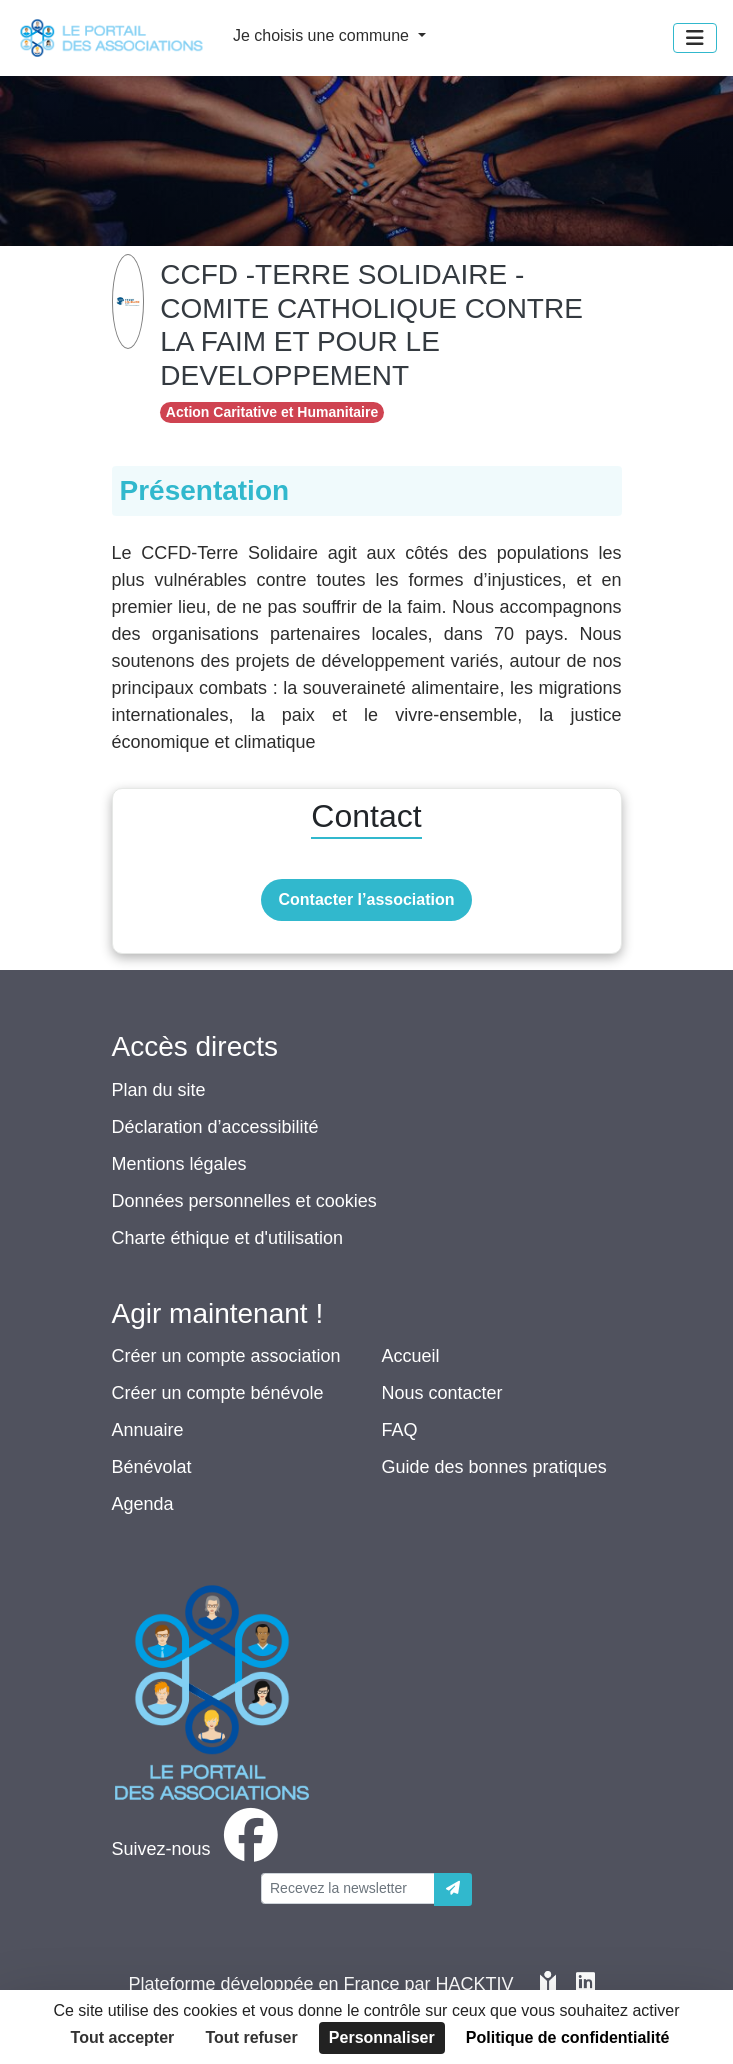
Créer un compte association (226, 1356)
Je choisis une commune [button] (323, 35)
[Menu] (695, 38)
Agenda (143, 1504)
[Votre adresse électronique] (348, 1888)
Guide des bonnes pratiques (494, 1467)
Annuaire (148, 1430)
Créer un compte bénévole (218, 1393)
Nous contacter (442, 1393)
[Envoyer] (453, 1889)
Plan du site (159, 1090)
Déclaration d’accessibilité (215, 1127)
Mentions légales (179, 1164)
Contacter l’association (366, 899)
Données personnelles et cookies (244, 1201)
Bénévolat (152, 1467)
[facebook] (199, 1849)
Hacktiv (475, 1984)
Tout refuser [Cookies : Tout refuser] (252, 2037)
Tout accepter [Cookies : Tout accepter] (123, 2037)
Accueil (411, 1356)
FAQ (400, 1430)
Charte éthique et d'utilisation (228, 1238)
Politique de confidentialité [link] (568, 2037)
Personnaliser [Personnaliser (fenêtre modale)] (382, 2037)
